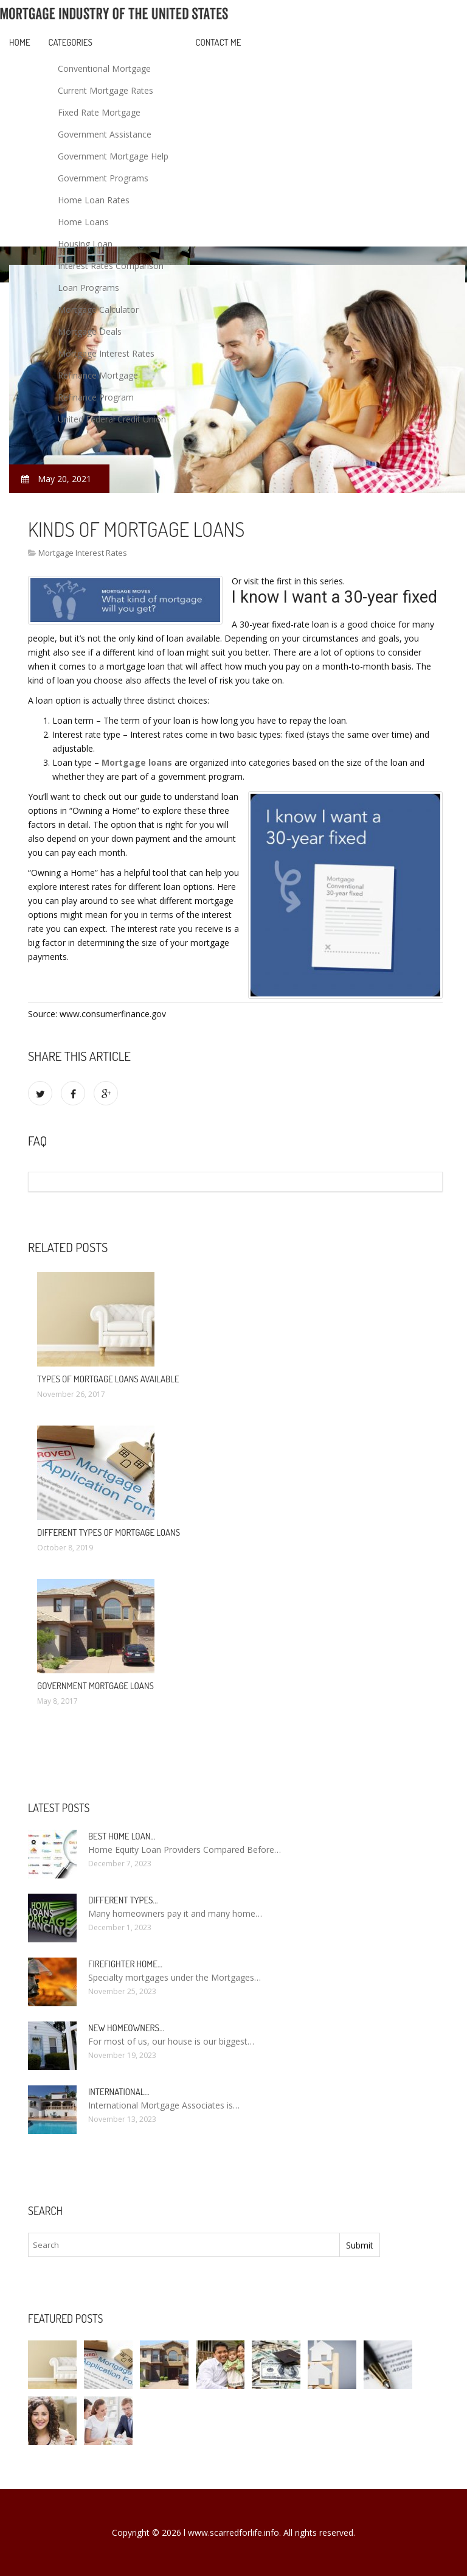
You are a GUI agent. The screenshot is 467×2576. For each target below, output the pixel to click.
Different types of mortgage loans (108, 1532)
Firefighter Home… (125, 1964)
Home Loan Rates (94, 200)
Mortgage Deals (90, 331)
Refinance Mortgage (98, 375)
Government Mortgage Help (113, 156)
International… (119, 2092)
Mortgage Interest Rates (106, 353)
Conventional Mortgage (104, 68)
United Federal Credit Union (112, 419)
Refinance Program (96, 397)
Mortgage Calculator (98, 309)
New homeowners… (126, 2028)
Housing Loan (85, 244)
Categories (70, 42)
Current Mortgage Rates (105, 90)
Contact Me (218, 42)
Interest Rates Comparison (111, 265)
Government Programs (103, 178)
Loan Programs (88, 287)
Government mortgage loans (95, 1686)
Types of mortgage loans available (108, 1379)
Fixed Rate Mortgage (99, 112)
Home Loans (83, 222)
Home (19, 42)
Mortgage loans (137, 762)
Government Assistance (104, 134)
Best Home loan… (121, 1836)
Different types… (123, 1900)
